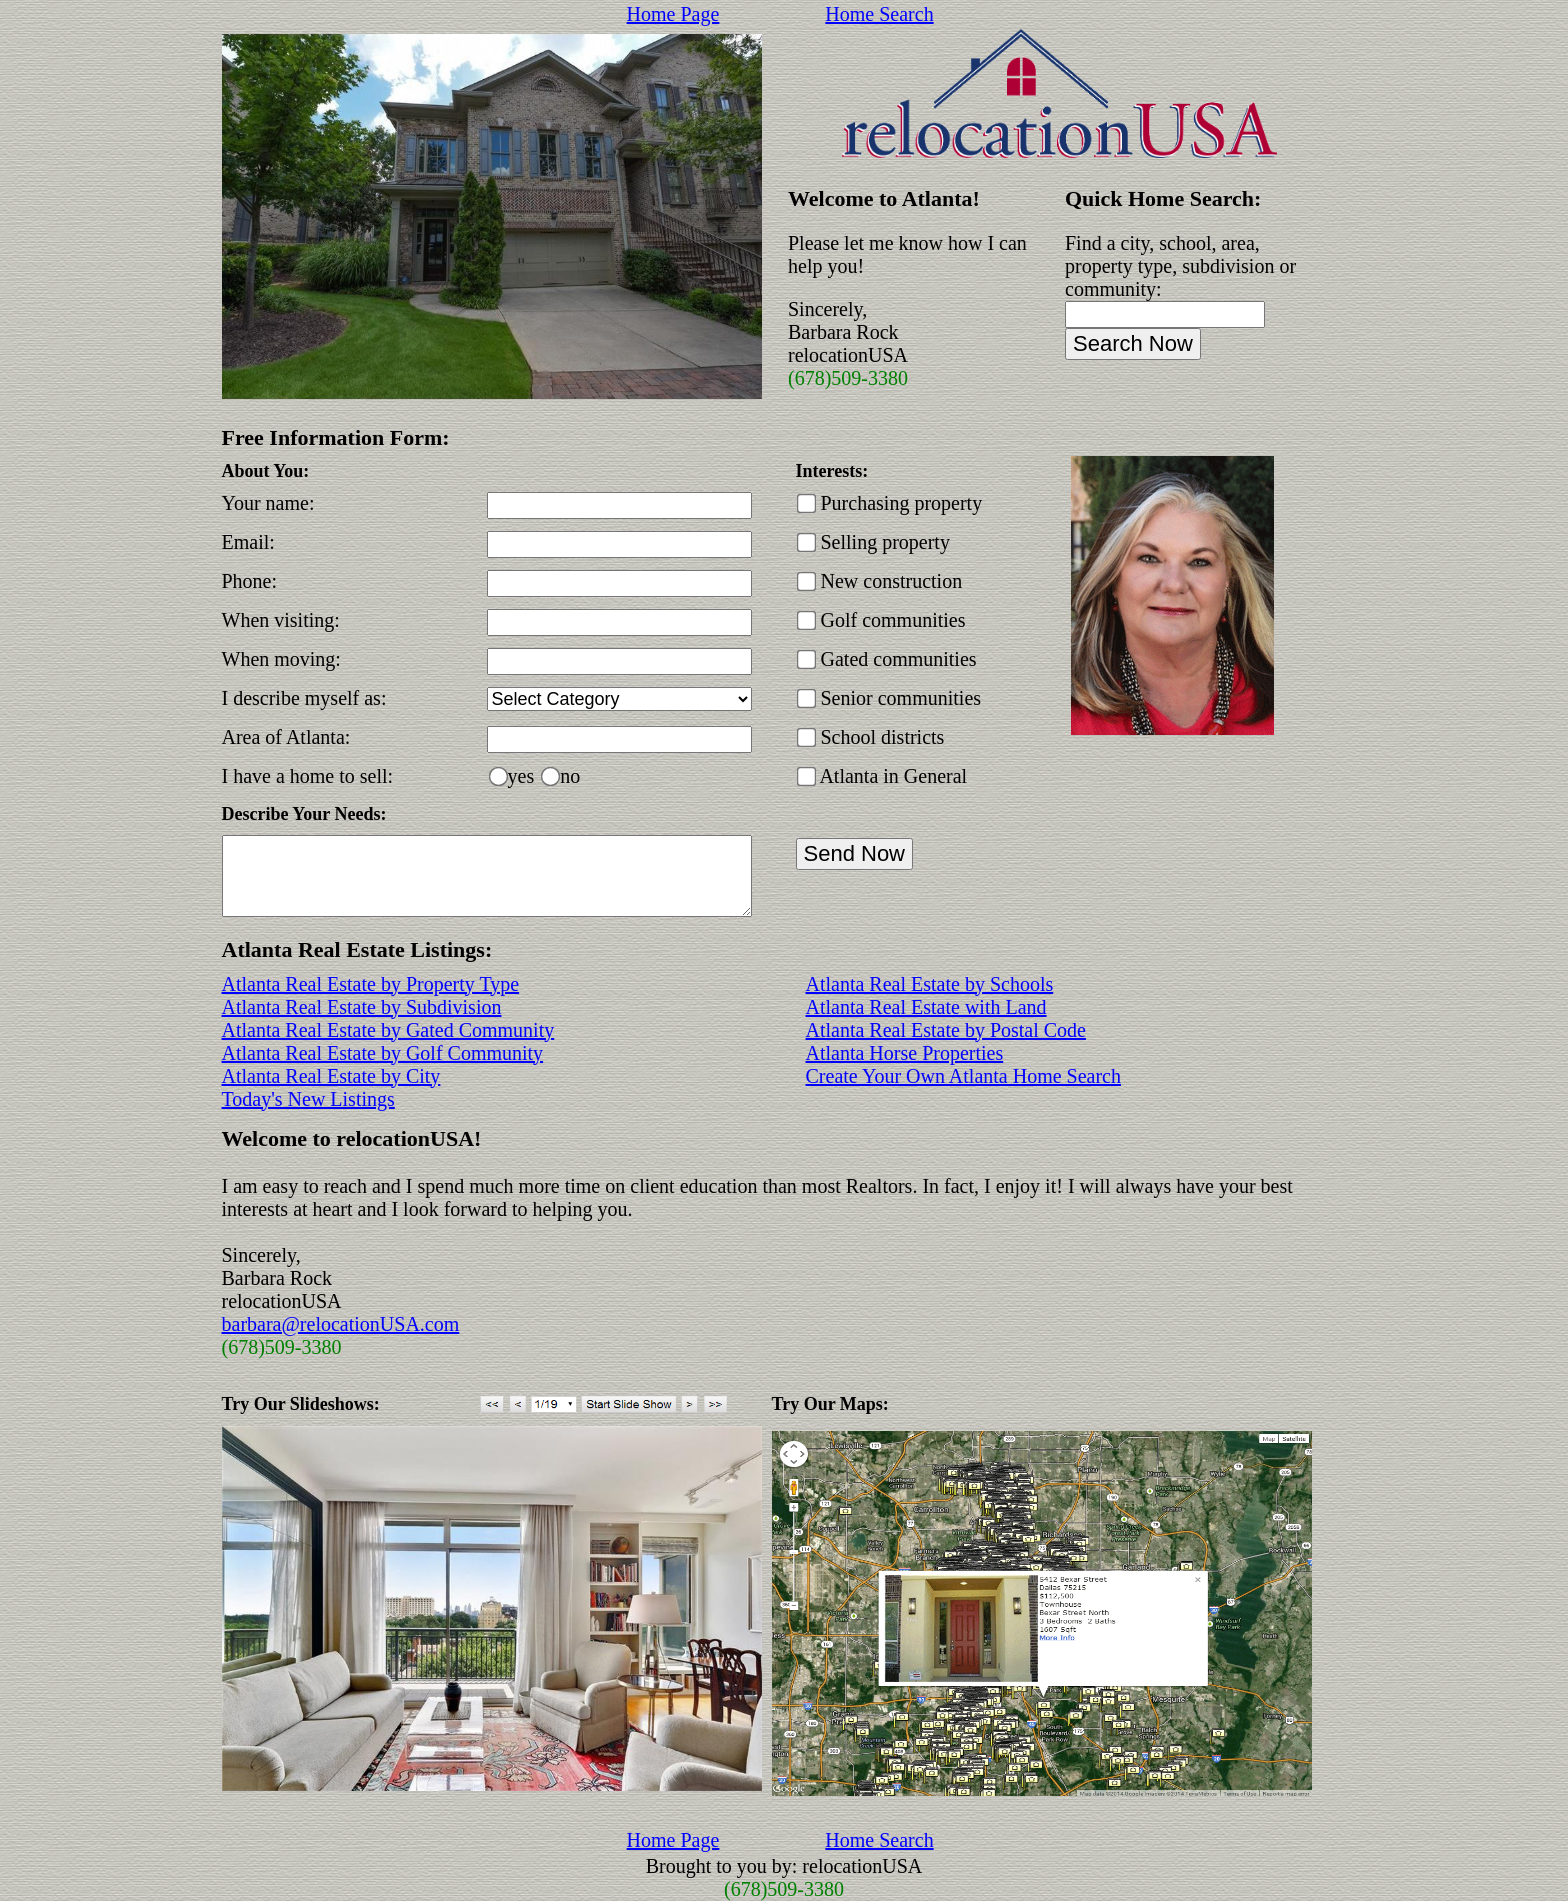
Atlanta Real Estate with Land (926, 1007)
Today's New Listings (308, 1099)
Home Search (879, 14)
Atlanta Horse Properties (905, 1053)
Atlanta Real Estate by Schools (930, 984)
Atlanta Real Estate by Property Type (371, 984)
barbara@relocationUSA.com (341, 1324)
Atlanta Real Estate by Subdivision (362, 1007)
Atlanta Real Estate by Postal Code (946, 1030)
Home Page (673, 14)
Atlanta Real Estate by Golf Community (383, 1053)
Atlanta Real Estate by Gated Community (388, 1030)
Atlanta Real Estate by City (331, 1076)
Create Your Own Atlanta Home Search (964, 1076)
